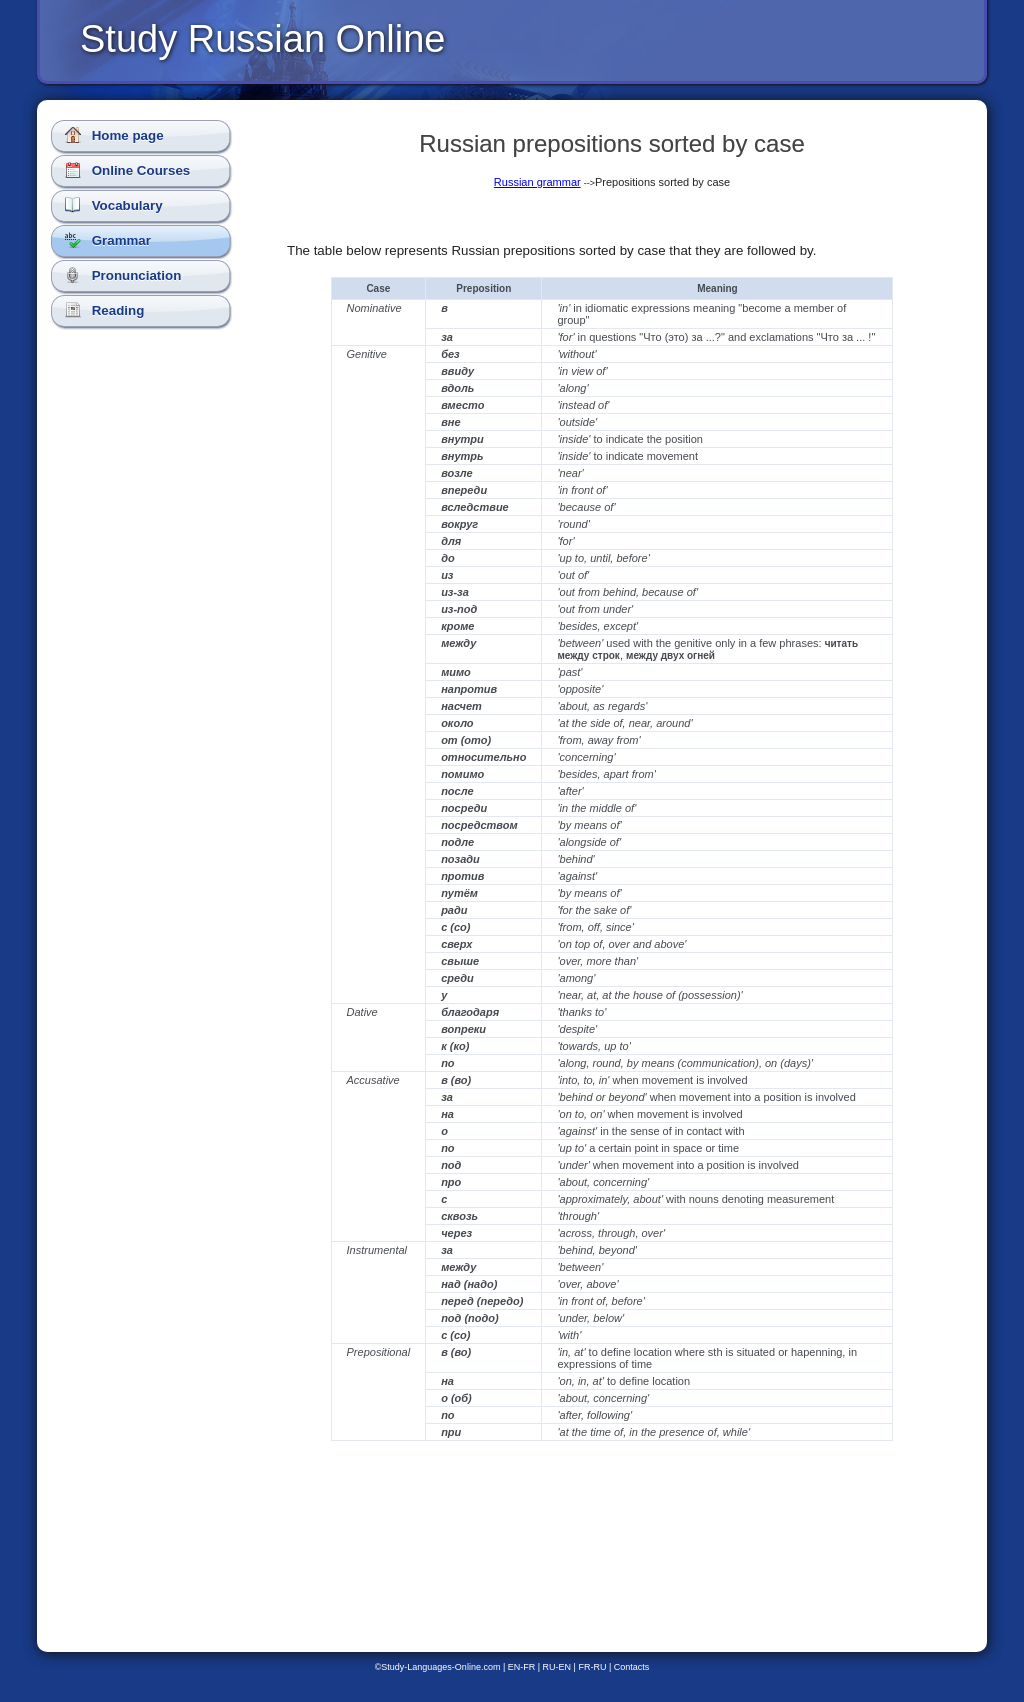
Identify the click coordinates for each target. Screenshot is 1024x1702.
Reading (104, 310)
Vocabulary (114, 205)
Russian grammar (537, 182)
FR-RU (592, 1667)
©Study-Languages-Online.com (438, 1667)
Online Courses (127, 170)
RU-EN (557, 1667)
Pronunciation (123, 275)
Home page (114, 135)
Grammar (108, 240)
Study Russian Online (262, 39)
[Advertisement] (145, 690)
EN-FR (522, 1667)
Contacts (632, 1667)
